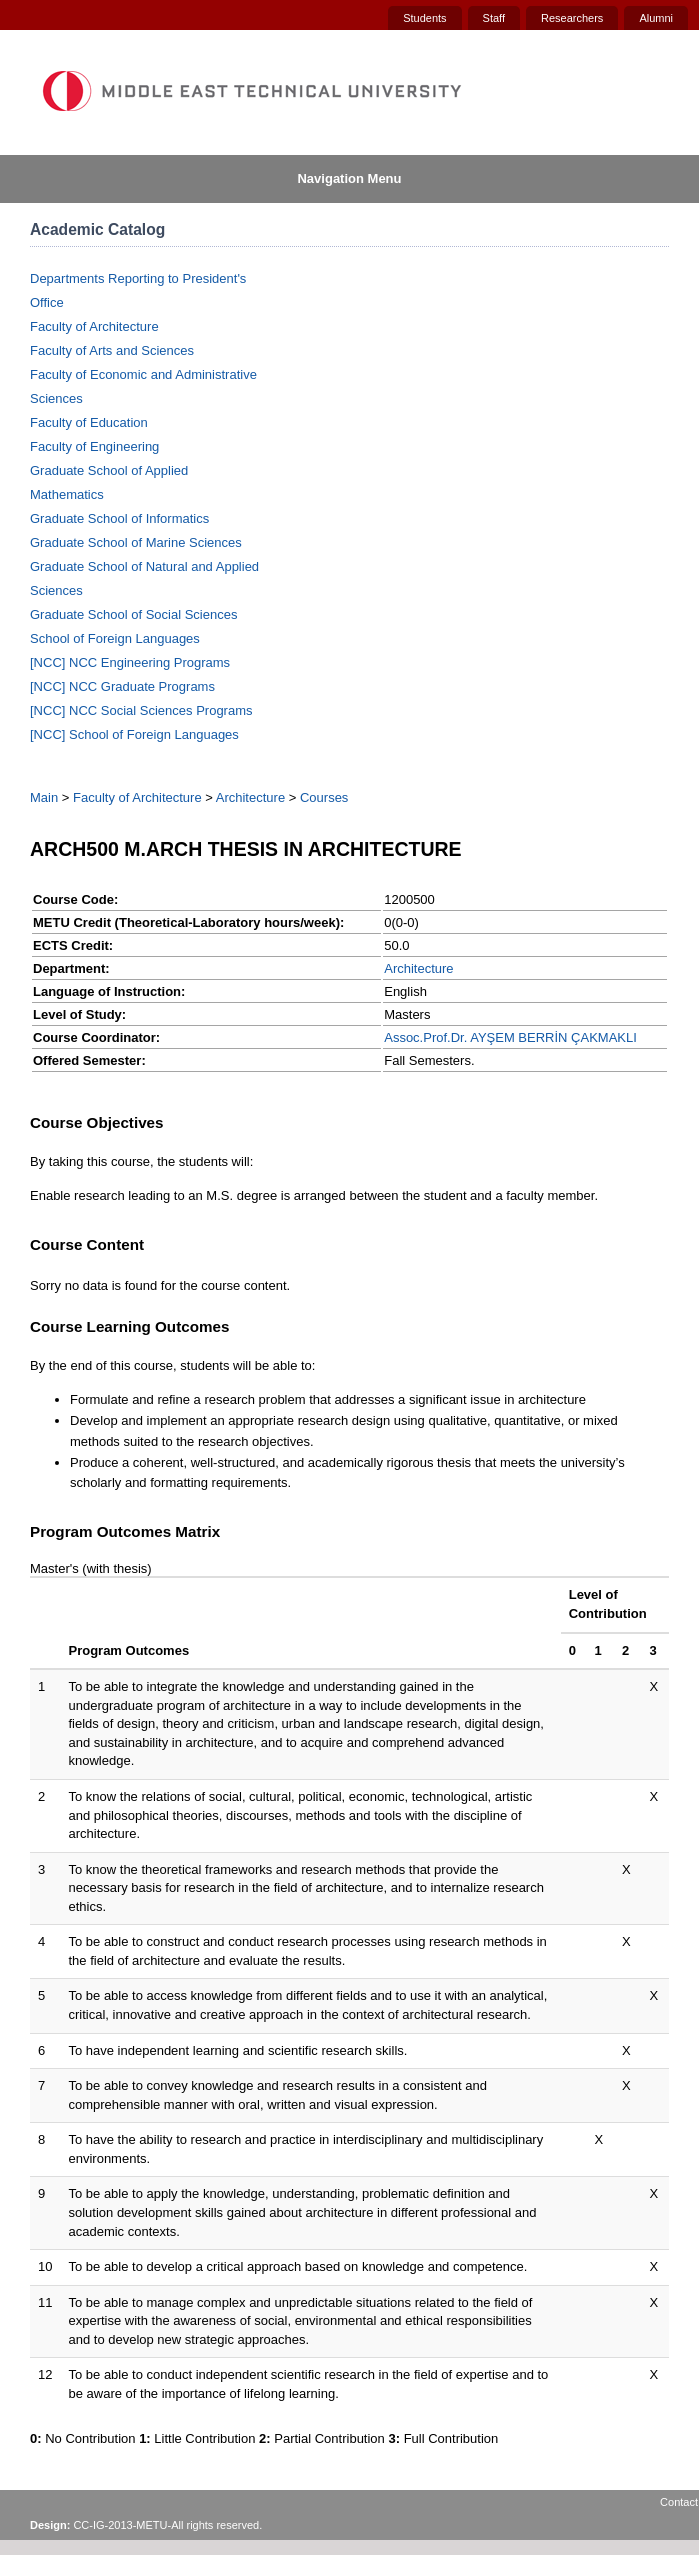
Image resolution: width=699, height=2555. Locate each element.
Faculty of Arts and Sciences (112, 350)
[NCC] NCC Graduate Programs (122, 686)
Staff (494, 18)
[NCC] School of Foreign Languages (134, 734)
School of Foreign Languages (115, 638)
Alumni (656, 18)
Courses (324, 797)
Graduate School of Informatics (119, 518)
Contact (679, 2502)
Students (424, 18)
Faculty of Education (89, 422)
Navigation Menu (349, 178)
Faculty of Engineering (94, 446)
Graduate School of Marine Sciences (136, 542)
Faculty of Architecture (94, 326)
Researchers (572, 18)
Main (44, 797)
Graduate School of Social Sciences (133, 614)
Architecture (250, 797)
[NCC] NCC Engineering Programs (130, 662)
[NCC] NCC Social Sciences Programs (141, 710)
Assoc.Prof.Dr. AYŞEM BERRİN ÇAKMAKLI (510, 1037)
